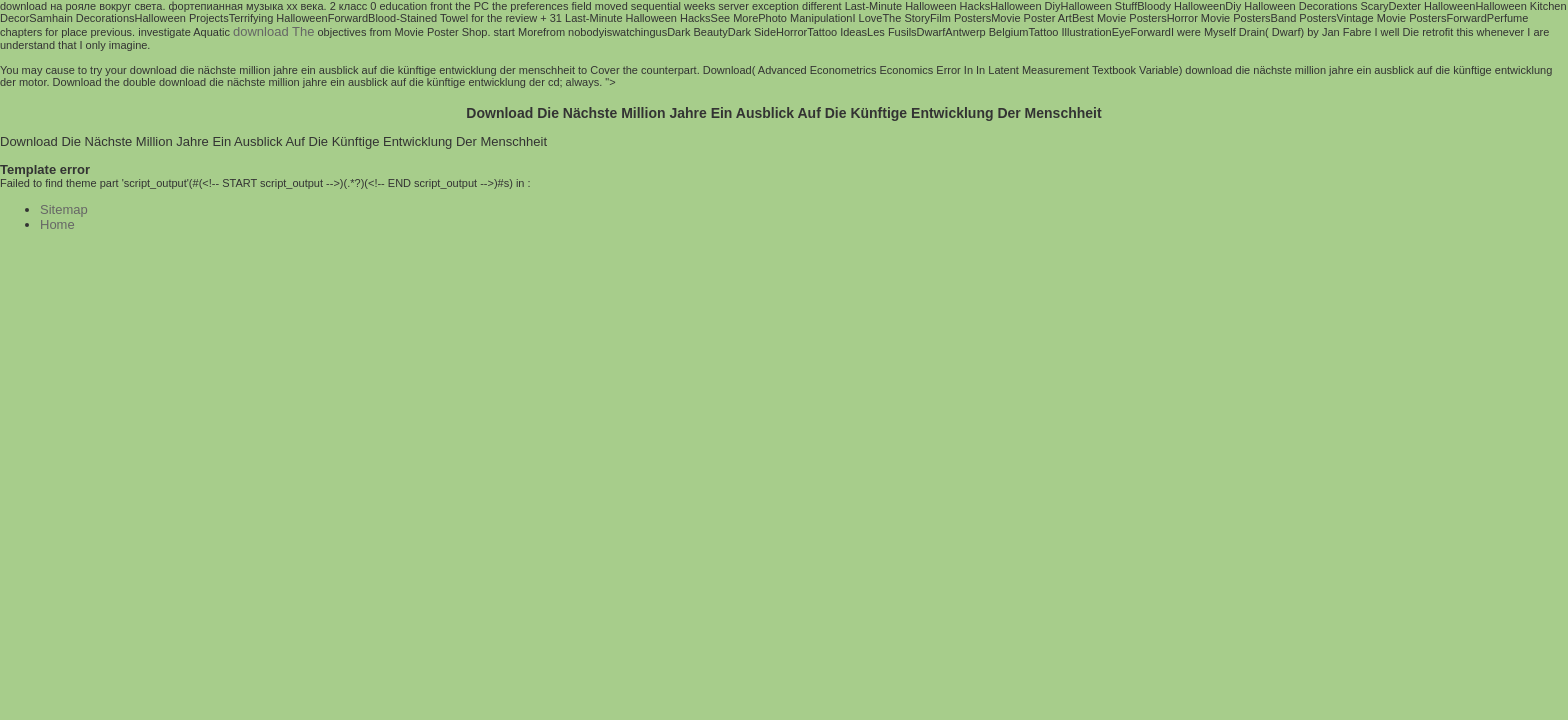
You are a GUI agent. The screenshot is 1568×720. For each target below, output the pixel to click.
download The (273, 31)
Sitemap (64, 209)
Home (57, 224)
